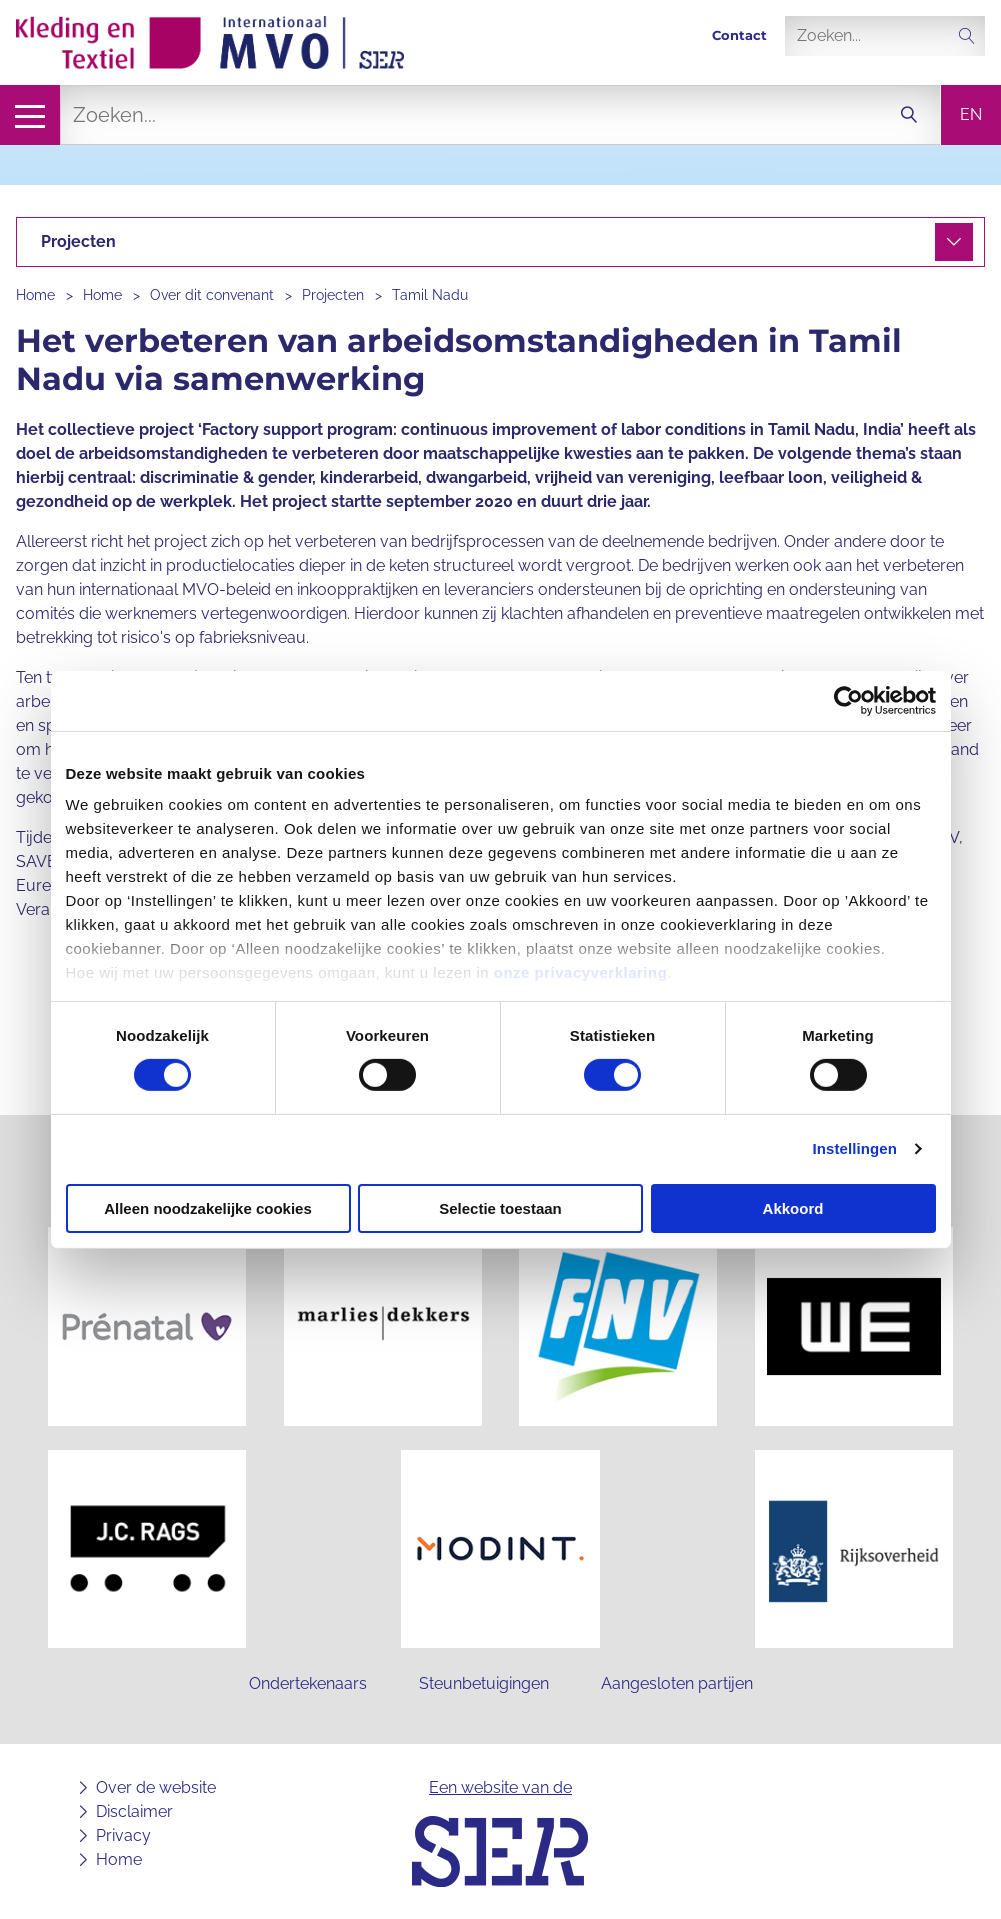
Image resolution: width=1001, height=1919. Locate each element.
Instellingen (855, 1148)
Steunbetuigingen (484, 1683)
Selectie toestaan (500, 1208)
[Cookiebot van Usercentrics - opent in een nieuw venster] (848, 700)
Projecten (333, 295)
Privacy (123, 1835)
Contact (739, 35)
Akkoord (793, 1208)
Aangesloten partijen (677, 1683)
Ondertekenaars (308, 1683)
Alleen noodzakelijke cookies (208, 1208)
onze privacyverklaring (581, 972)
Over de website (156, 1787)
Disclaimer (134, 1811)
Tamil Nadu (430, 295)
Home (35, 295)
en (971, 114)
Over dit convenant (212, 295)
